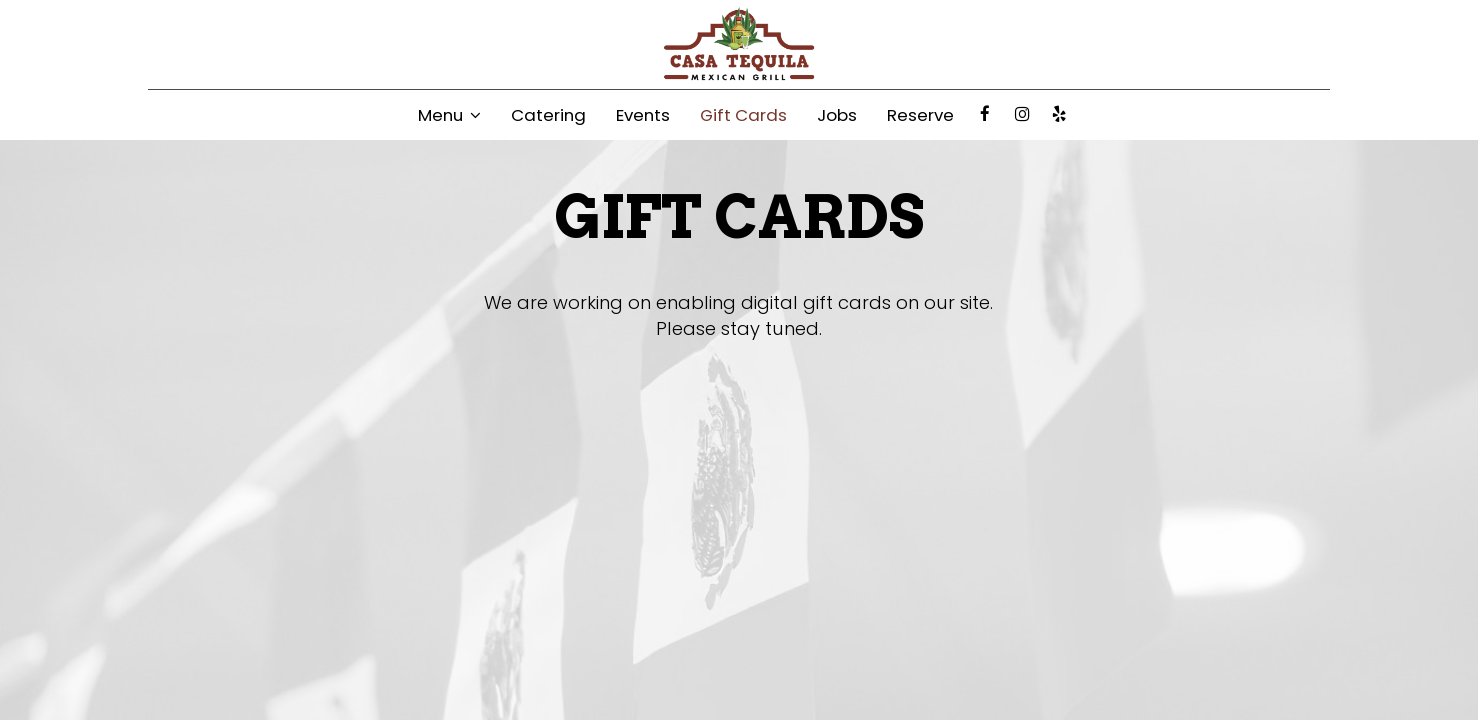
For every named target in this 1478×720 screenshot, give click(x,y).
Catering (548, 115)
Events (643, 115)
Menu (449, 115)
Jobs (837, 115)
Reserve (920, 115)
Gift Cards (743, 115)
